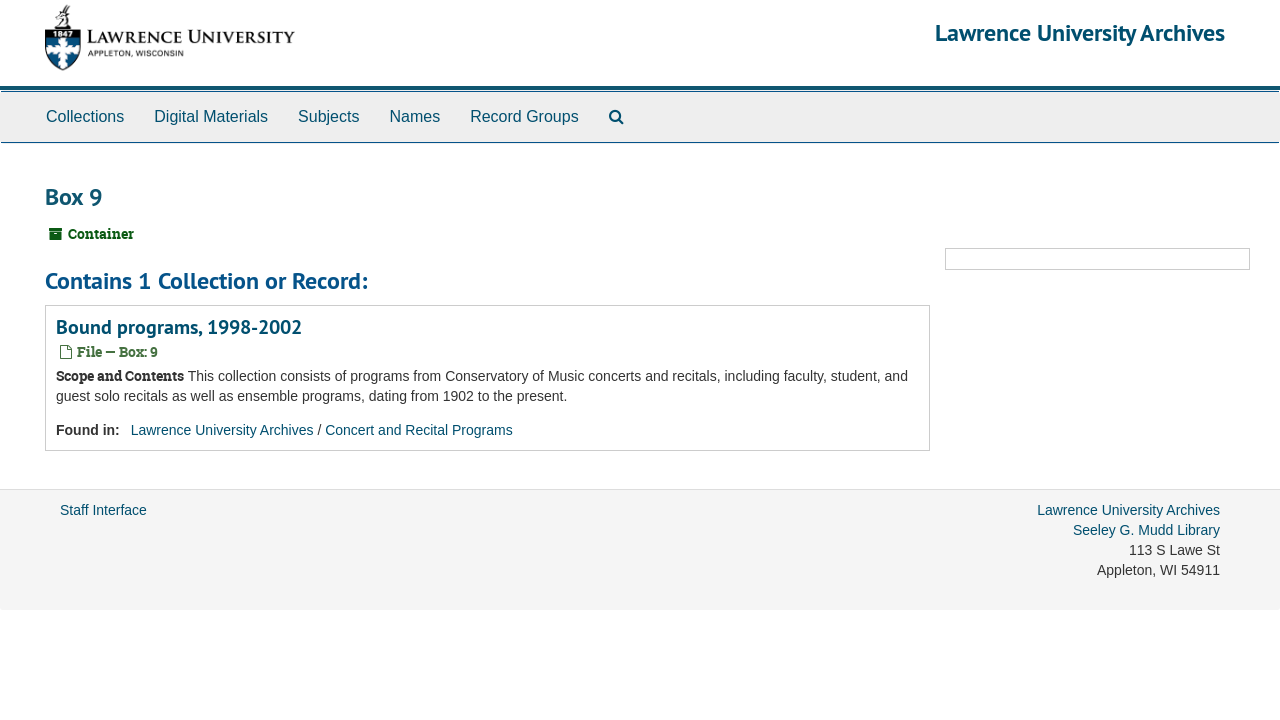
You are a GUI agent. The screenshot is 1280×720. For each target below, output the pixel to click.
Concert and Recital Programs (419, 430)
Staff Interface (103, 510)
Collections (85, 116)
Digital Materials (211, 116)
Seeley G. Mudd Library (1146, 530)
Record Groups (524, 116)
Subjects (328, 116)
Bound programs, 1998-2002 (179, 327)
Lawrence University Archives (1080, 32)
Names (414, 116)
